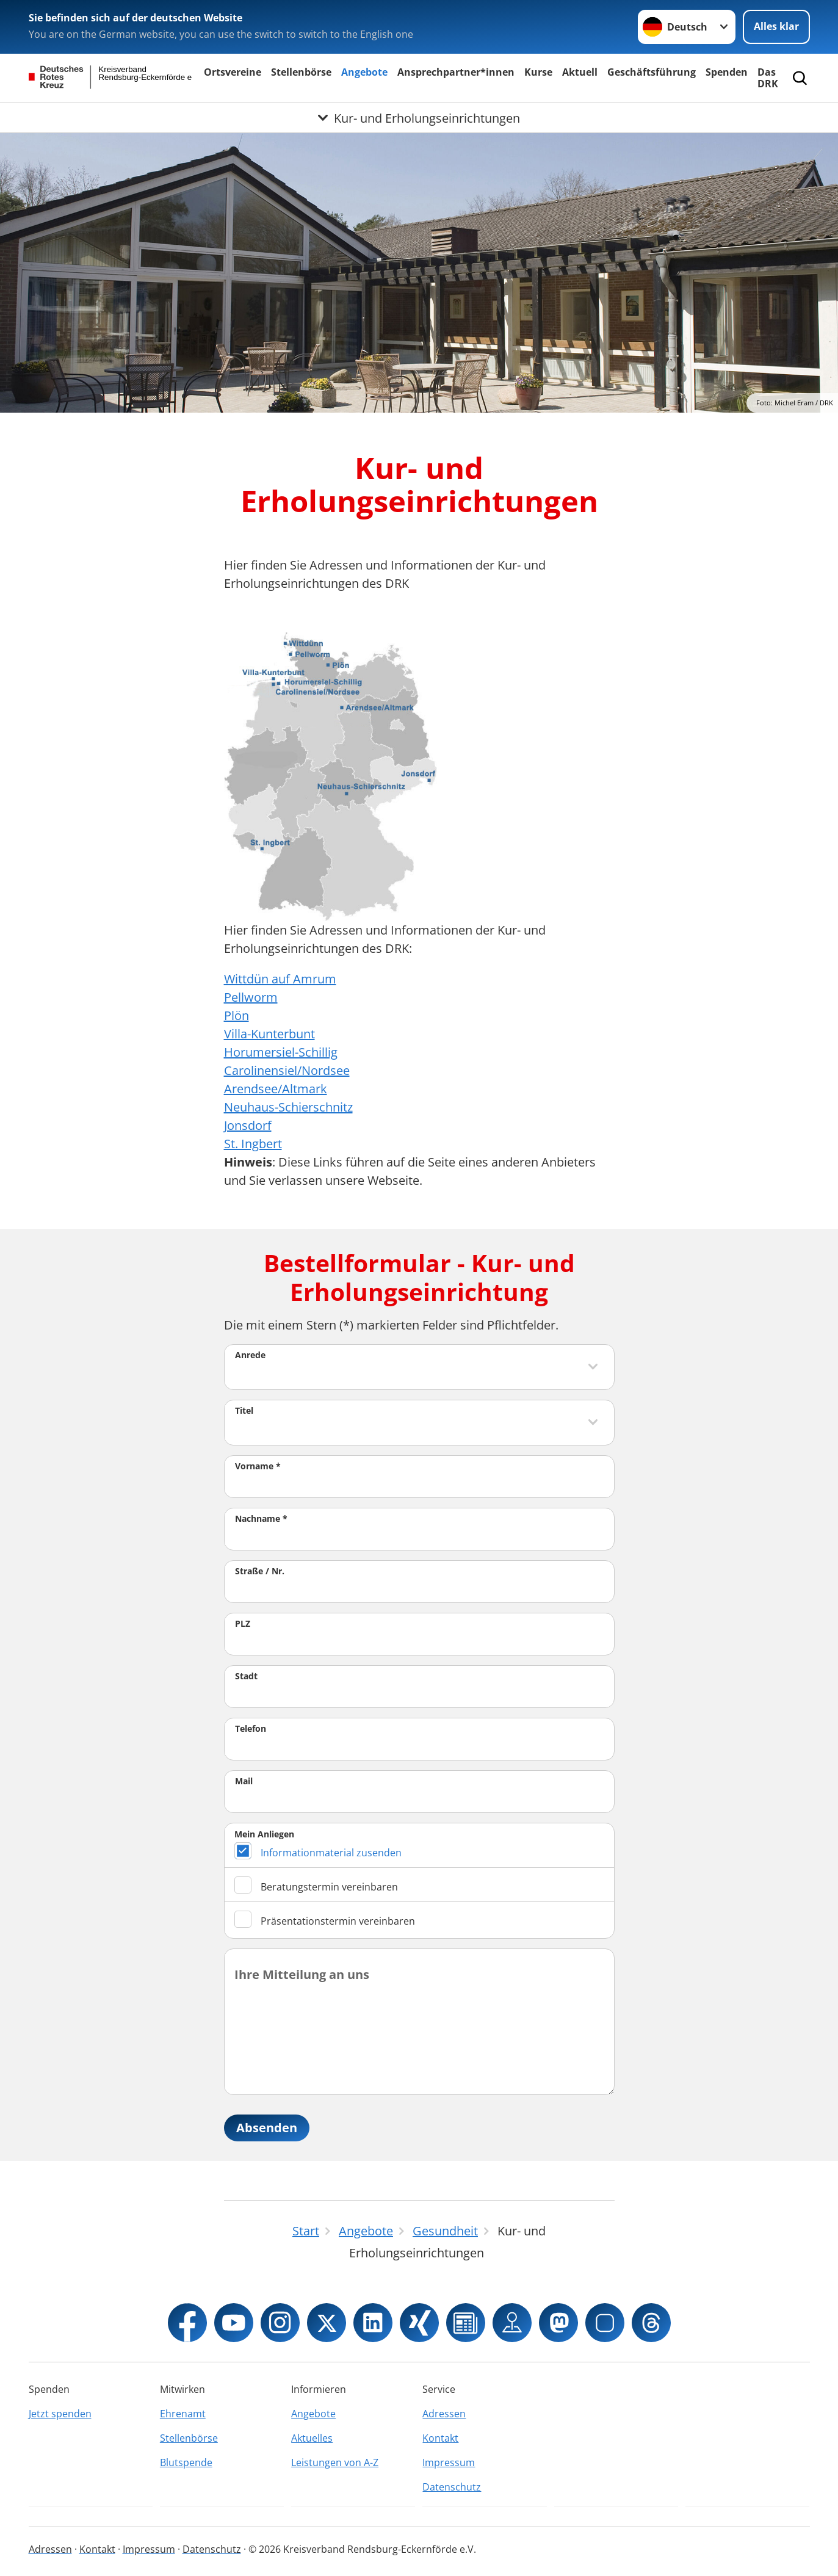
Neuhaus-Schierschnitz (288, 1107)
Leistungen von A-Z (334, 2462)
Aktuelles (312, 2438)
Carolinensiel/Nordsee (287, 1070)
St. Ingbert (253, 1143)
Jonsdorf (248, 1125)
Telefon (250, 1728)
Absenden (266, 2127)
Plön (236, 1015)
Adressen (444, 2413)
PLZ (242, 1623)
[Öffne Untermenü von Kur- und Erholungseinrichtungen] (419, 117)
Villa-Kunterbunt (269, 1034)
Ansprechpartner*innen (456, 72)
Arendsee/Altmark (275, 1088)
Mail (244, 1781)
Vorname (258, 1466)
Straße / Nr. (259, 1571)
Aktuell (580, 72)
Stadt (246, 1676)
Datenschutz (451, 2487)
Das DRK (767, 77)
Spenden (727, 72)
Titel (244, 1410)
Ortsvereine (232, 72)
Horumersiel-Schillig (281, 1052)
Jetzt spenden (60, 2413)
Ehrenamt (183, 2413)
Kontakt (440, 2438)
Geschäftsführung (651, 72)
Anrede (250, 1355)
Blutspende (186, 2462)
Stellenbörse (301, 72)
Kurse (538, 72)
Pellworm (251, 997)
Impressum (448, 2462)
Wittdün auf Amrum (280, 979)
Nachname (261, 1518)
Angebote (364, 72)
